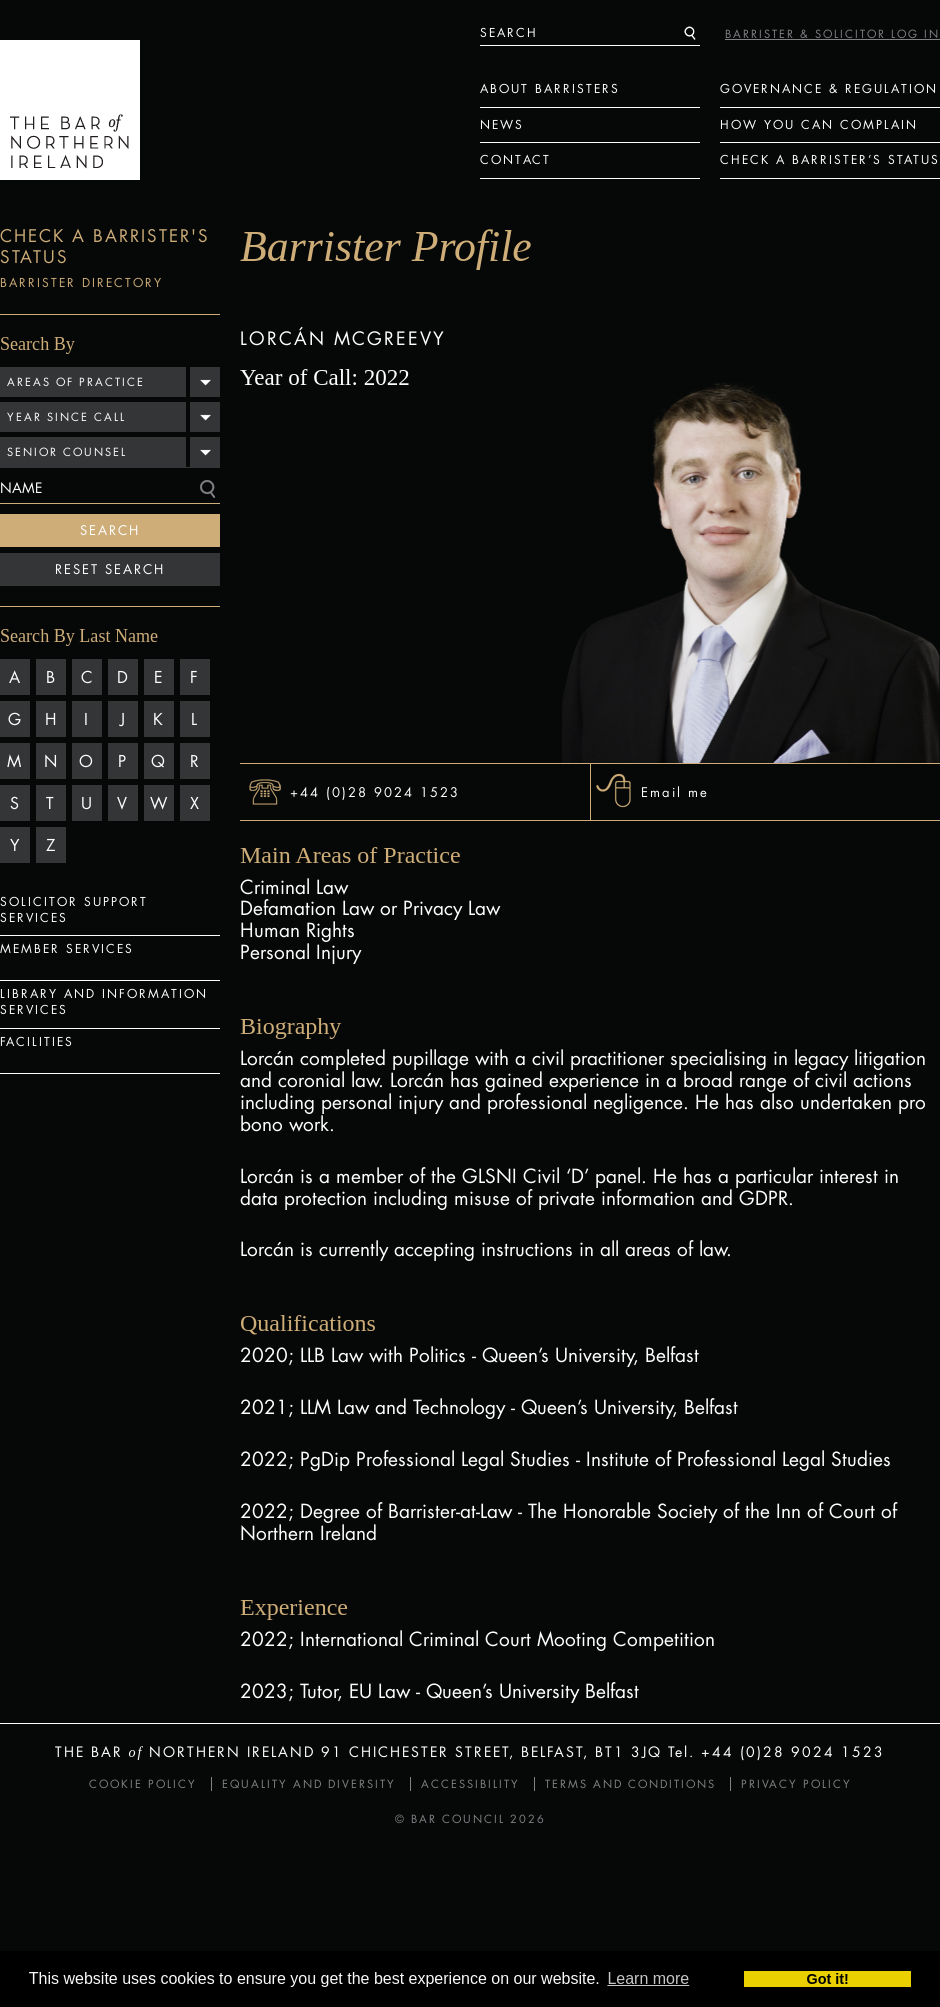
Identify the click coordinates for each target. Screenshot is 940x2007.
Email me (675, 791)
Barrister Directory (81, 282)
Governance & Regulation (829, 88)
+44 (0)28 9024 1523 (375, 791)
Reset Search (110, 569)
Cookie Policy (143, 1784)
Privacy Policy (796, 1784)
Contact (515, 159)
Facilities (37, 1041)
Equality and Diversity (309, 1784)
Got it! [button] (828, 1979)
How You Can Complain (819, 124)
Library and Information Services (104, 1001)
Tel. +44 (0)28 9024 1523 (776, 1751)
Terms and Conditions (630, 1784)
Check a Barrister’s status (830, 159)
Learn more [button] (648, 1979)
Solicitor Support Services (74, 909)
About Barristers (550, 88)
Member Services (67, 948)
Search (110, 530)
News (502, 124)
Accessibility (470, 1784)
